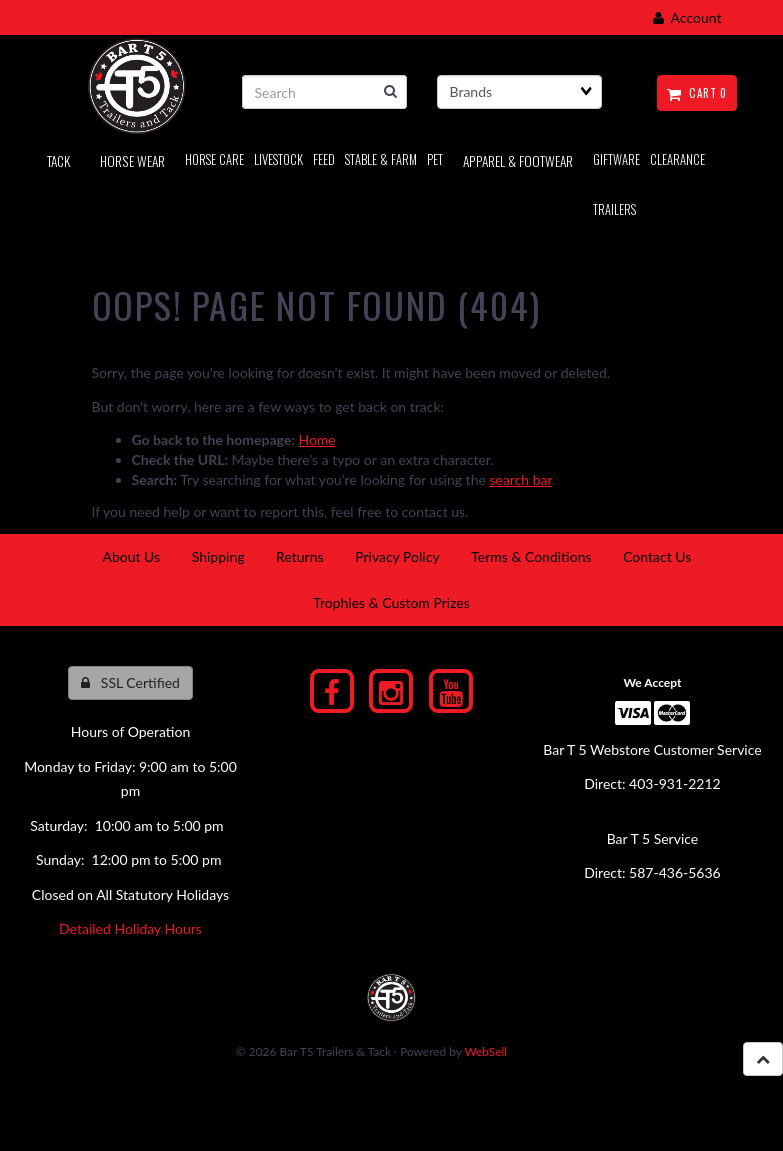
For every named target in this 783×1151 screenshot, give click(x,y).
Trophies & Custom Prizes (391, 602)
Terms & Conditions (531, 556)
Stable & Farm (381, 159)
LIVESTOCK (278, 159)
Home (316, 439)
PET (435, 159)
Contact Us (657, 556)
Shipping (218, 556)
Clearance (677, 159)
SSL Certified (130, 682)
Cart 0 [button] (696, 93)
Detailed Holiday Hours (130, 928)
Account (687, 17)
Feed (324, 159)
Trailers (614, 209)
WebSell (485, 1051)
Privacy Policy (397, 556)
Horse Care (214, 159)
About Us (131, 556)
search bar (520, 479)
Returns (299, 556)
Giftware (616, 159)
